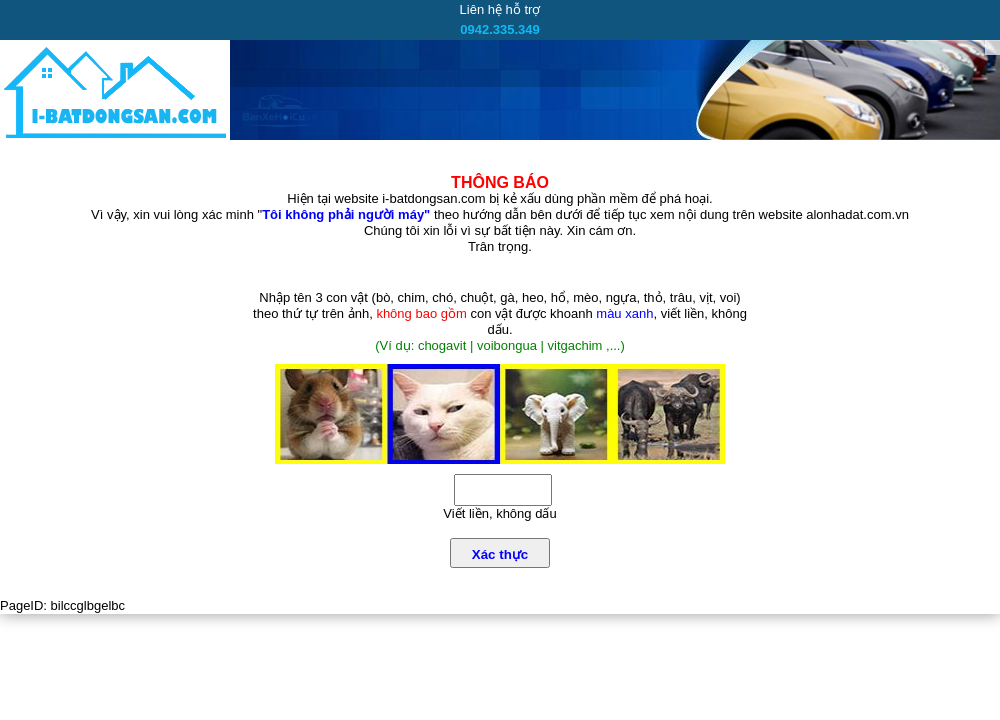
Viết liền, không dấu (499, 513)
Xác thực (500, 554)
